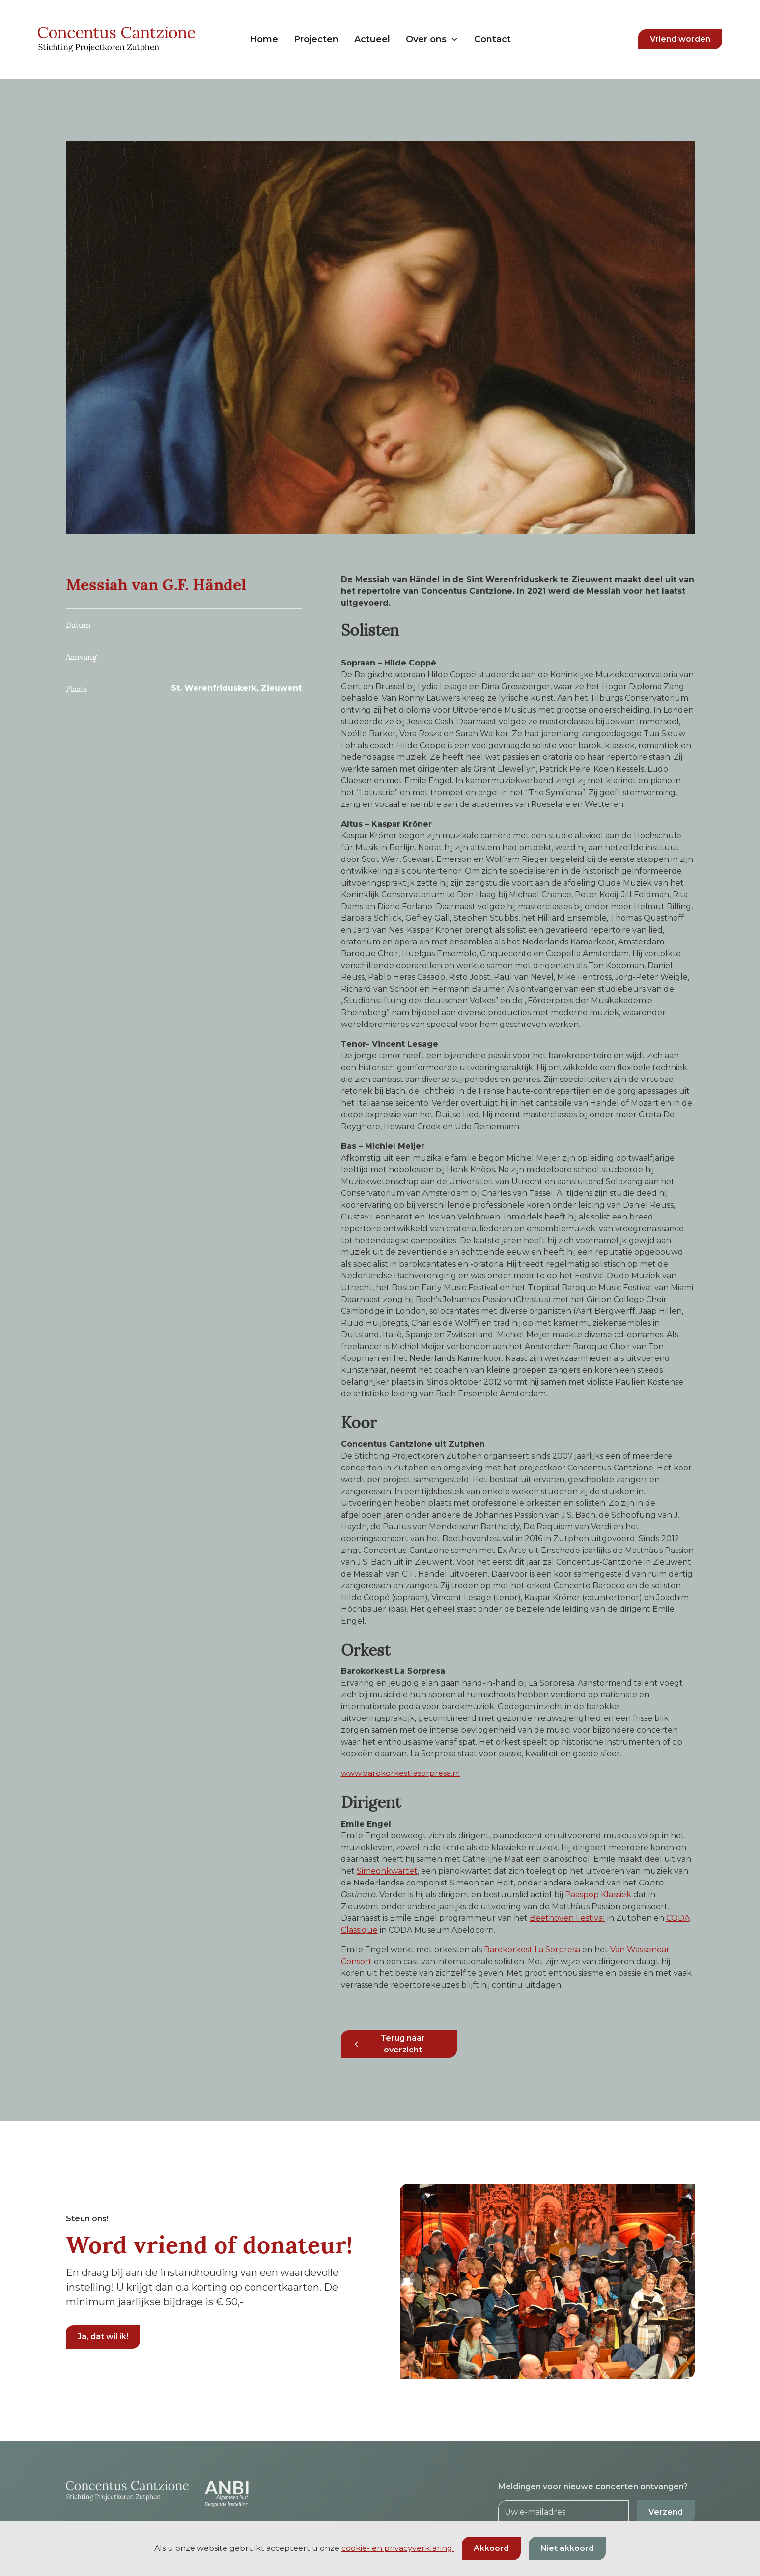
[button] (432, 39)
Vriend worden (680, 39)
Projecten (316, 39)
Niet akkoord (567, 2548)
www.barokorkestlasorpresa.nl (400, 1773)
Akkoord (491, 2548)
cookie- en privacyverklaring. (397, 2548)
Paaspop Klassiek (598, 1894)
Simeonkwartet (387, 1871)
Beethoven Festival (567, 1918)
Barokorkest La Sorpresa (532, 1949)
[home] (121, 39)
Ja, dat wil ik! (103, 2336)
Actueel (372, 39)
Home (264, 39)
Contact (492, 39)
